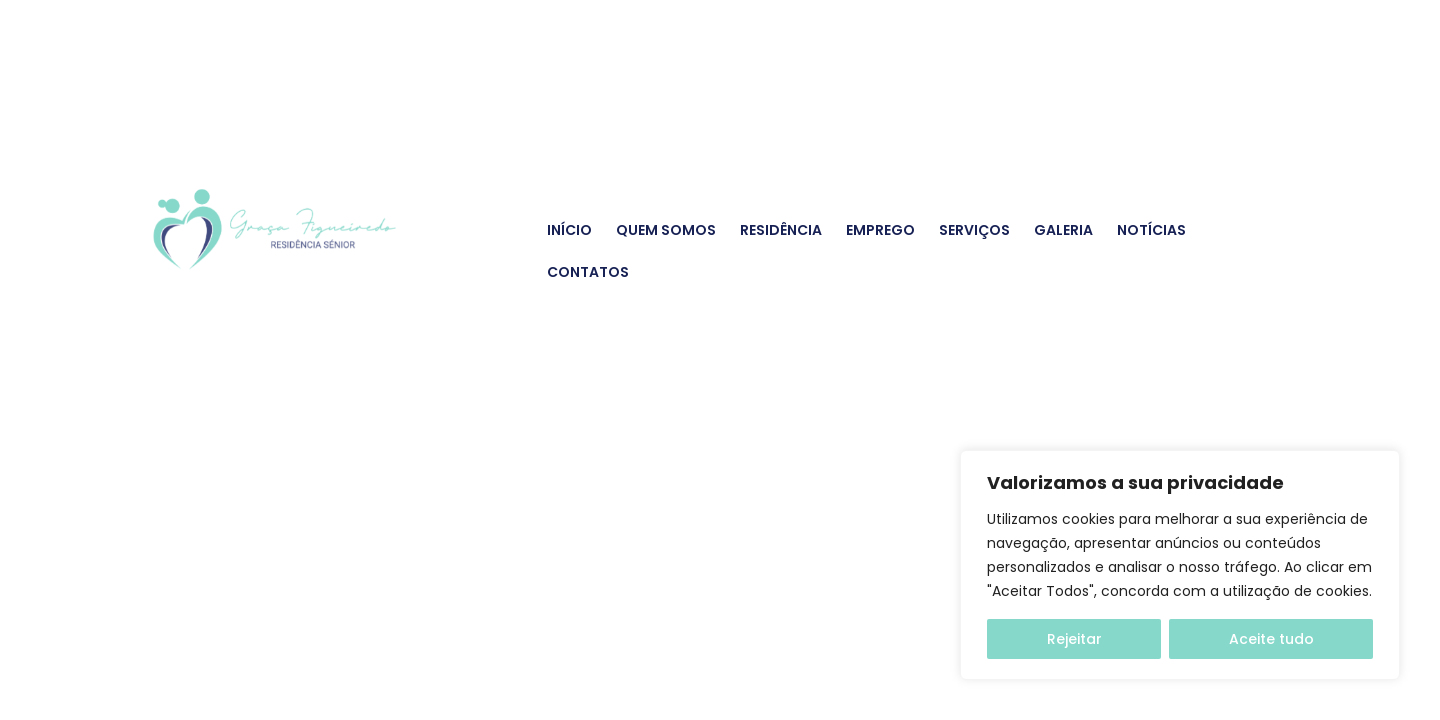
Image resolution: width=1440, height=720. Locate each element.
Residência (781, 230)
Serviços (974, 230)
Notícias (1151, 230)
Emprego (880, 230)
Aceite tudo (1271, 639)
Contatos (588, 272)
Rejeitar (1074, 639)
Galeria (1063, 230)
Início (569, 230)
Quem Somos (666, 230)
